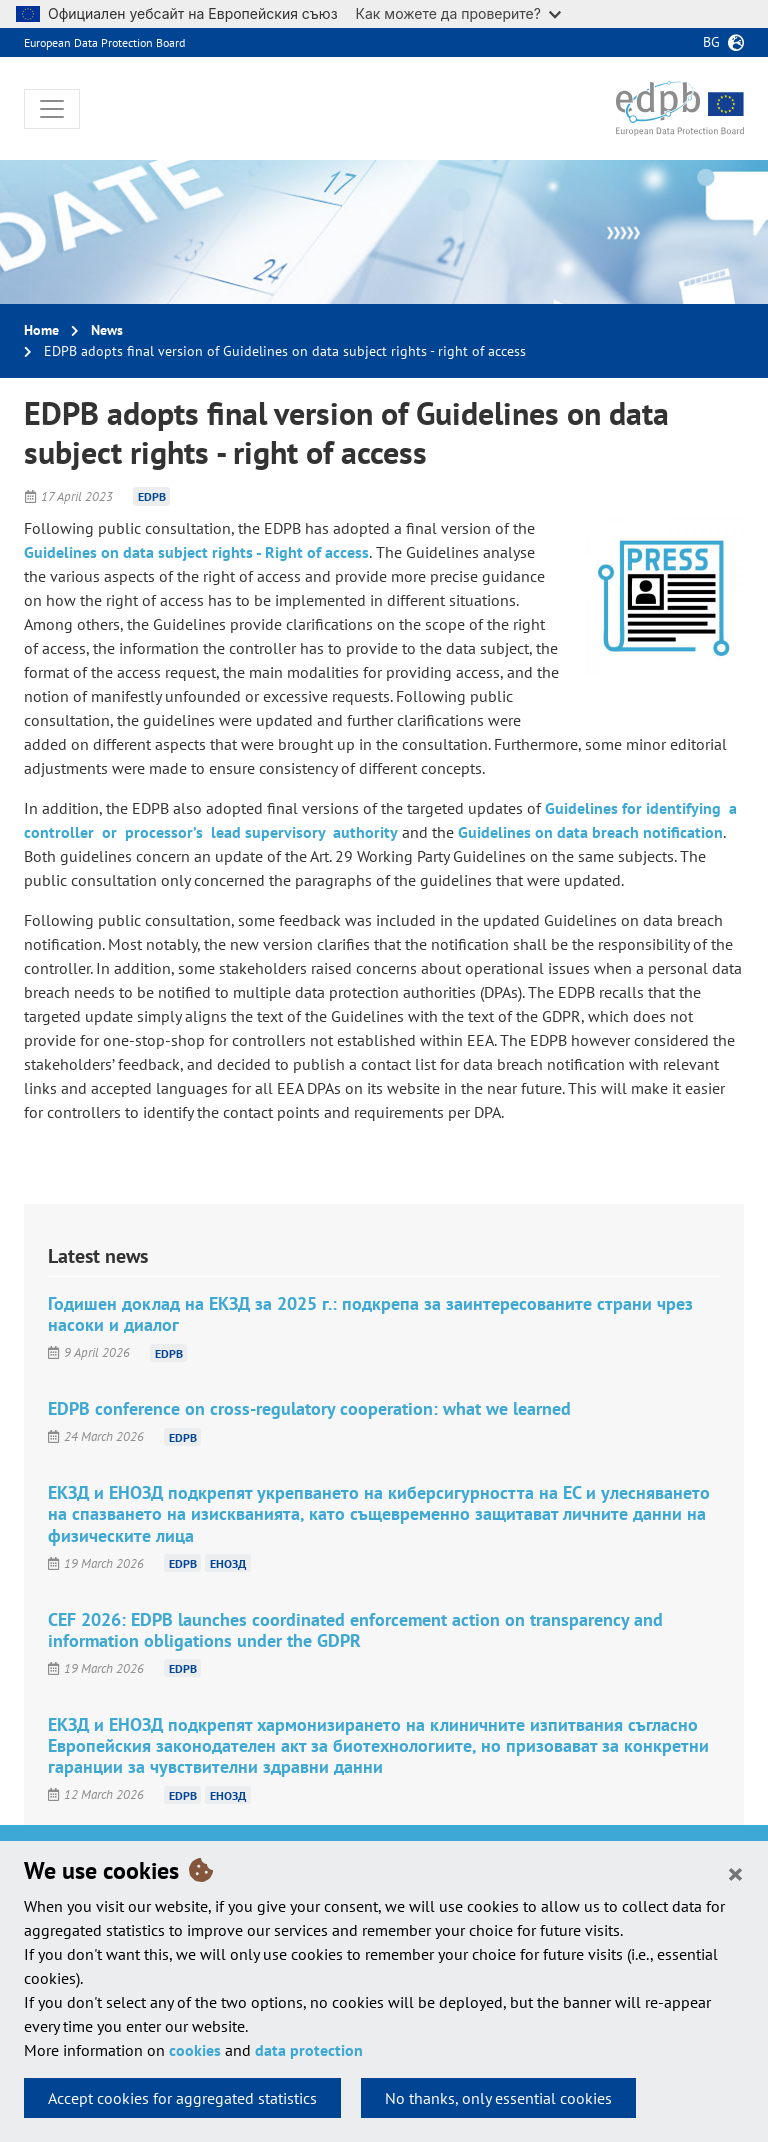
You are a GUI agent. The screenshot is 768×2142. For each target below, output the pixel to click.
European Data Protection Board (104, 42)
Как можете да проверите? (458, 13)
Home (41, 330)
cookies (195, 2050)
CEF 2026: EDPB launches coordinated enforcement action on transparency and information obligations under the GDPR (355, 1630)
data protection (309, 2050)
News (107, 330)
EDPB (152, 496)
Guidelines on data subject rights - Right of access (196, 552)
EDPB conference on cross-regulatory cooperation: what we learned (309, 1408)
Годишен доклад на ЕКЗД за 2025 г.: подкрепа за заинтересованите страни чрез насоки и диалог (370, 1314)
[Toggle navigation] (52, 109)
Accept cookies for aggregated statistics (182, 2098)
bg (711, 42)
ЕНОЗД (228, 1563)
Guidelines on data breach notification (590, 832)
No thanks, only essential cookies (498, 2098)
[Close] (735, 1873)
